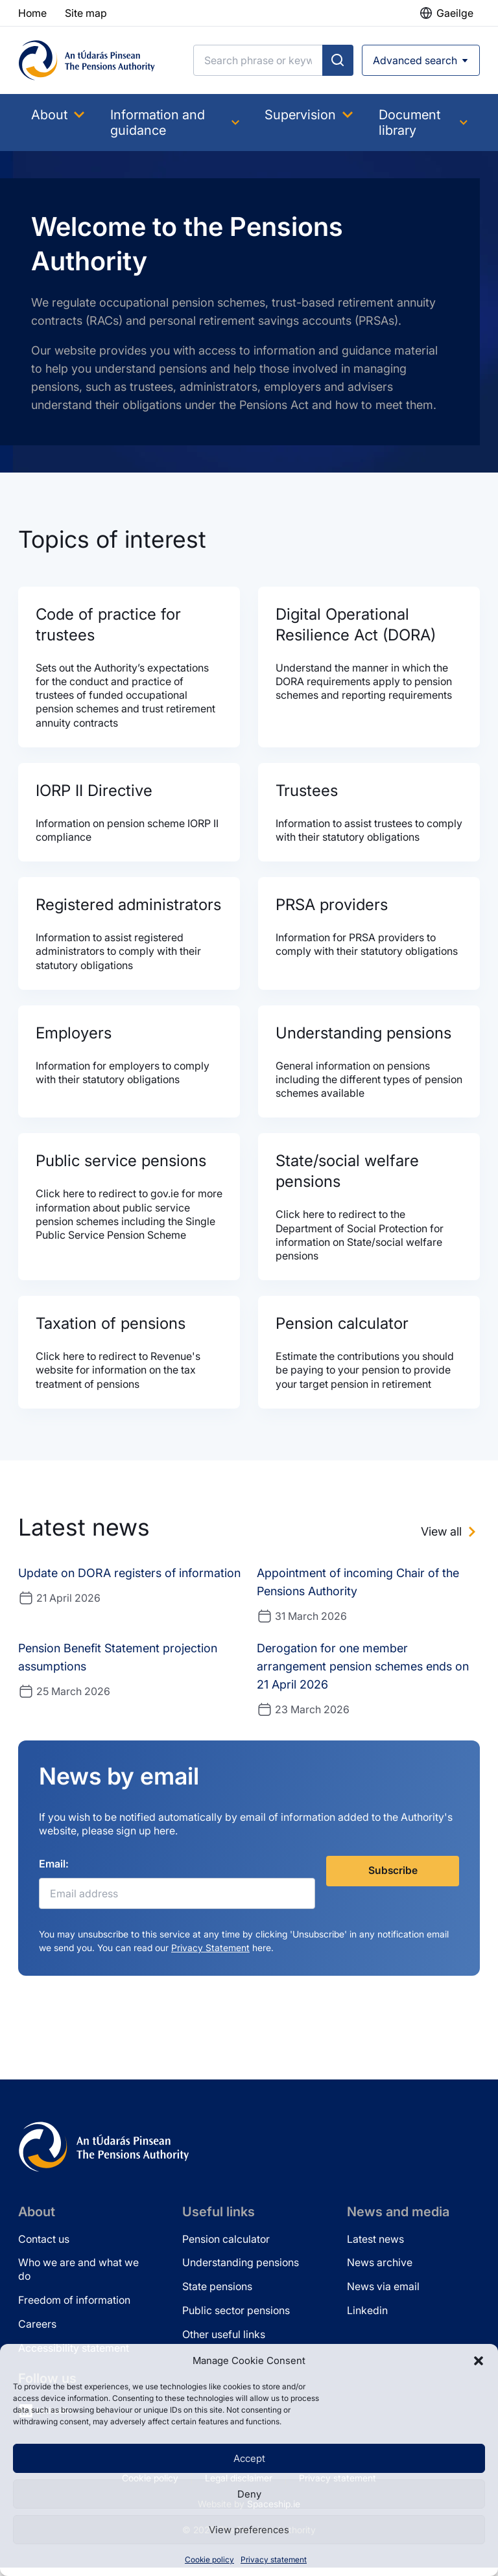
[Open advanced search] (421, 60)
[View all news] (450, 1539)
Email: (54, 1872)
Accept (249, 2458)
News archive (379, 2270)
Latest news (375, 2246)
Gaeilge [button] (454, 12)
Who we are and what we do (78, 2277)
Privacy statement (274, 2559)
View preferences (249, 2529)
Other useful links (223, 2342)
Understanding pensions (240, 2270)
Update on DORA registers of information (129, 1580)
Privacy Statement (210, 1955)
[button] (478, 2360)
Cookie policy (209, 2559)
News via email (383, 2294)
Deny (249, 2494)
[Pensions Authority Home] (87, 60)
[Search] (258, 60)
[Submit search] (337, 60)
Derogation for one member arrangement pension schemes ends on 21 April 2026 (363, 1674)
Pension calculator (226, 2246)
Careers (37, 2331)
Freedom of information (74, 2308)
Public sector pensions (236, 2318)
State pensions (217, 2294)
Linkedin (367, 2318)
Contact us (43, 2246)
